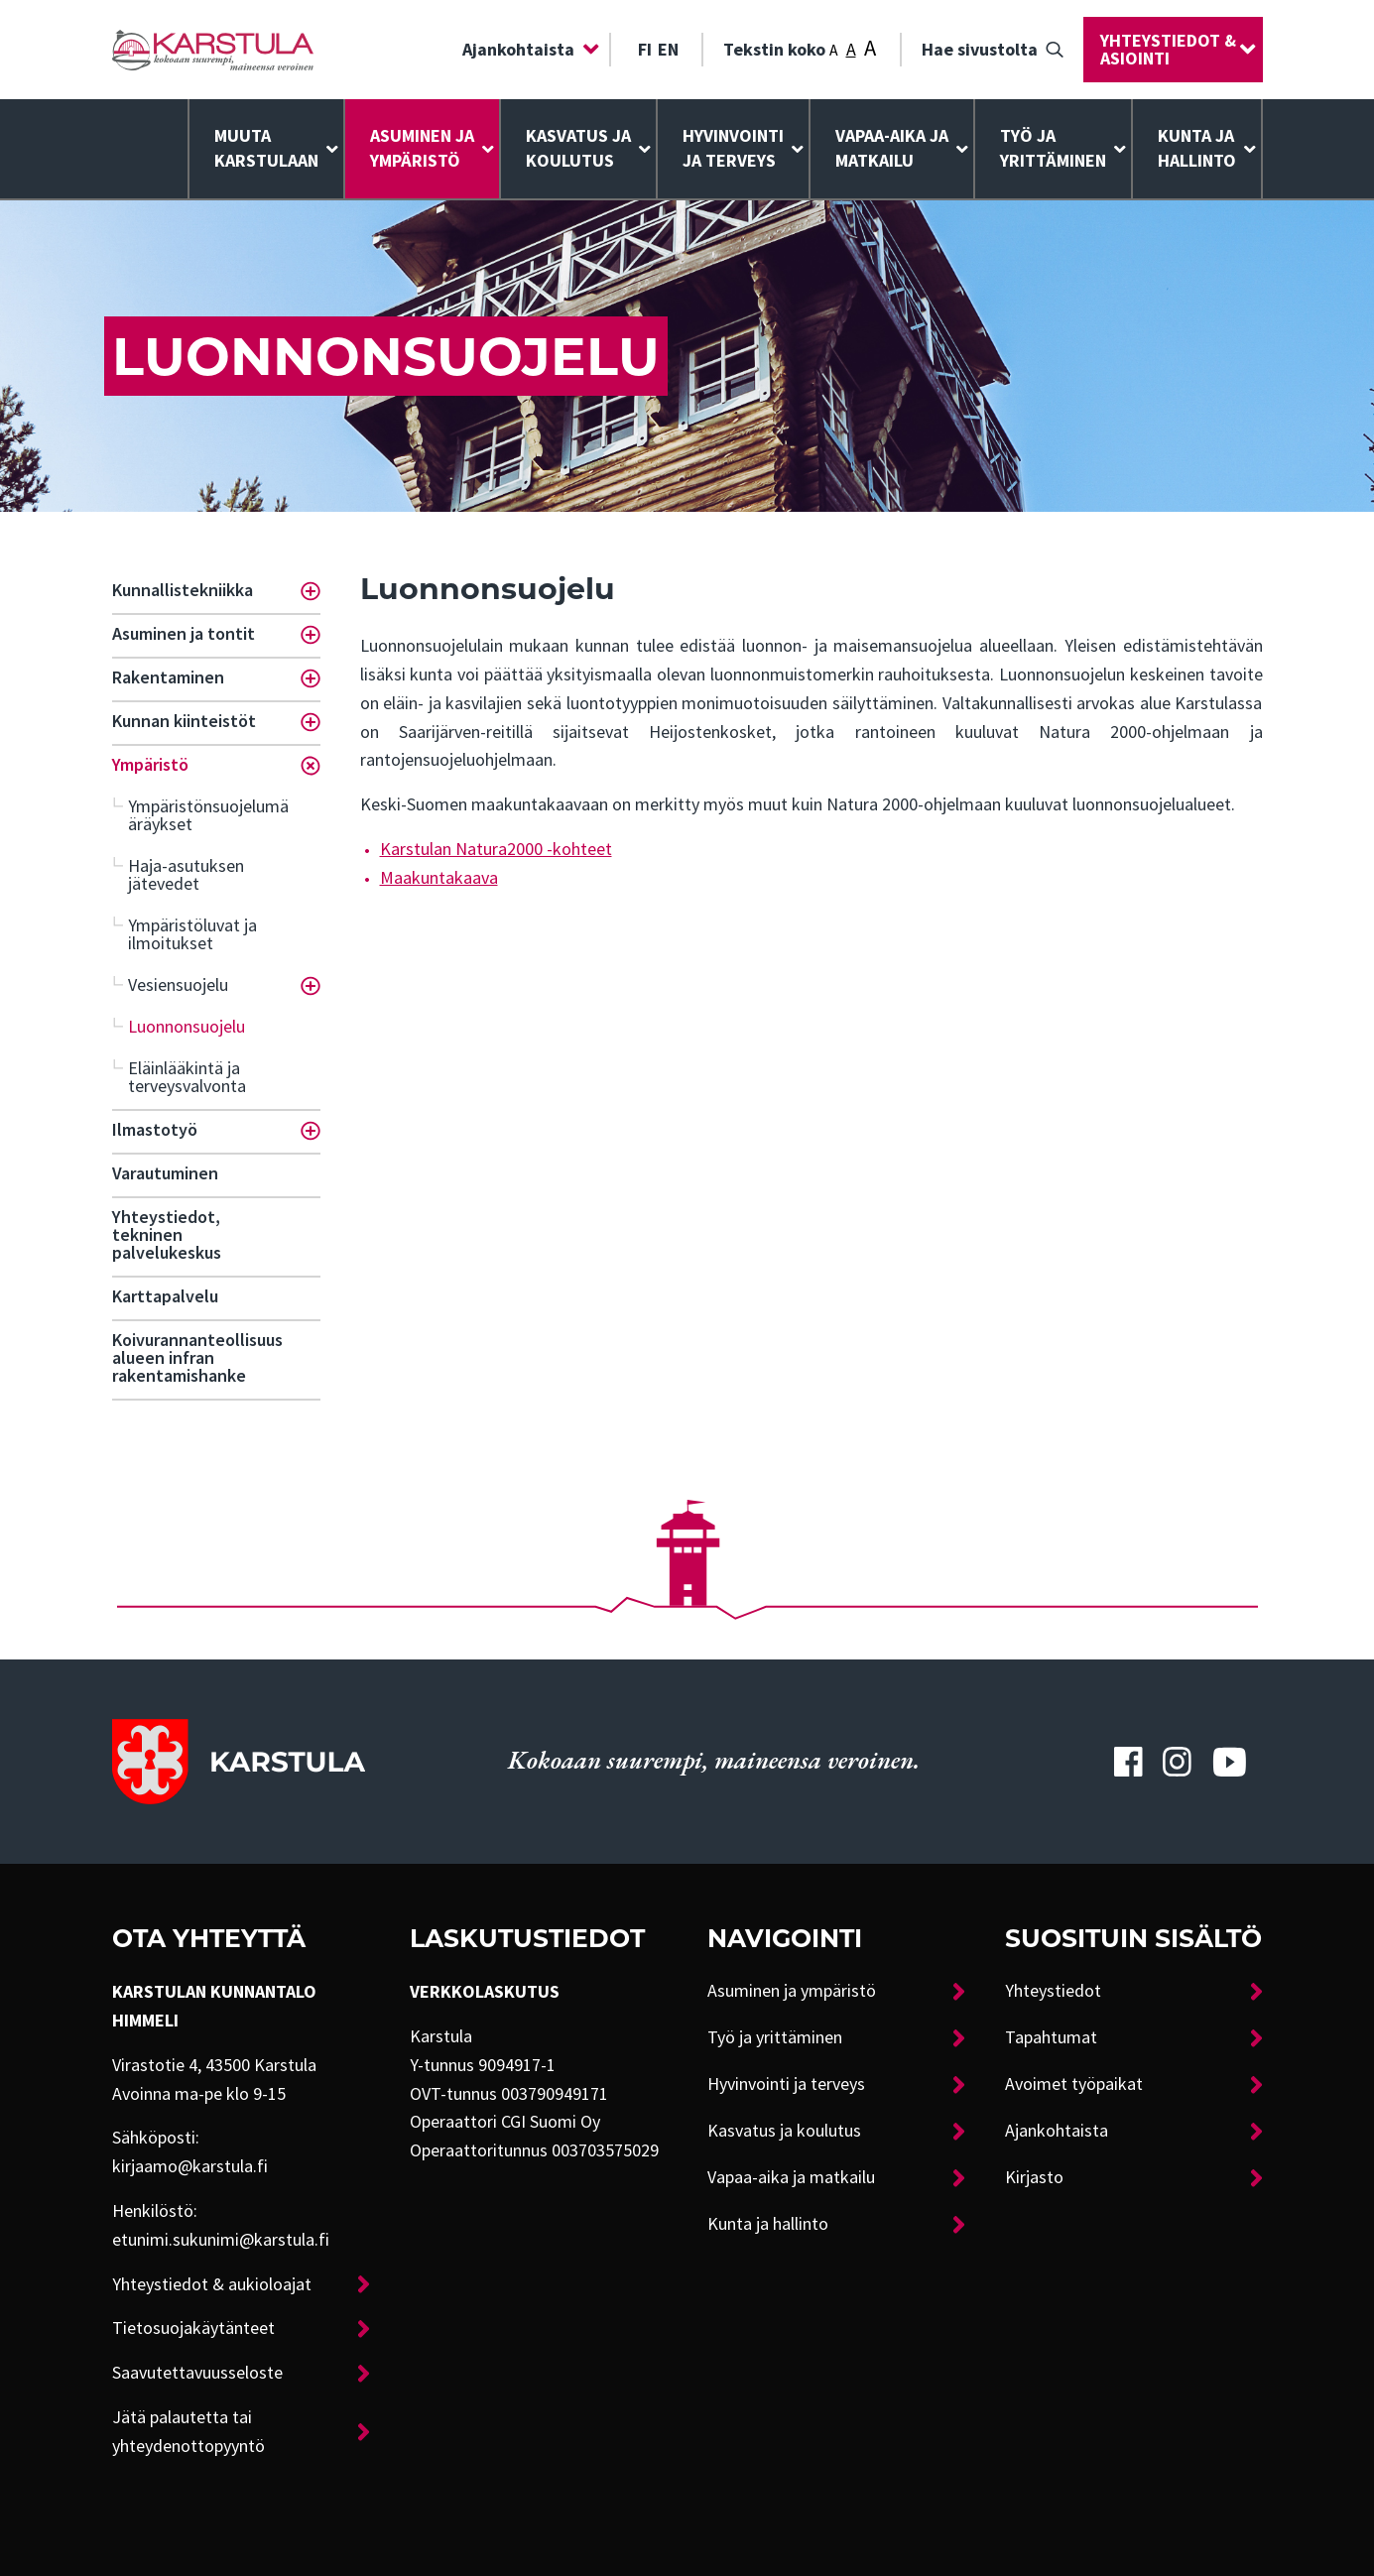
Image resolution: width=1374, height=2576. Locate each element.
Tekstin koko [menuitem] (799, 47)
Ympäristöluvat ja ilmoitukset (192, 934)
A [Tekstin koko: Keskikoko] (851, 50)
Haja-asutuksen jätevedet (186, 875)
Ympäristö (150, 765)
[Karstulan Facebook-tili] (1128, 1762)
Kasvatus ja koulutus (578, 148)
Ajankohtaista (518, 49)
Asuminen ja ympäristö (422, 148)
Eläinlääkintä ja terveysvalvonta (187, 1077)
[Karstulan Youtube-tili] (1229, 1762)
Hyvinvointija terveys (733, 148)
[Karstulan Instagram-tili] (1177, 1762)
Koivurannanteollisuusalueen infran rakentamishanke (197, 1358)
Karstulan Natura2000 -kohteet (496, 849)
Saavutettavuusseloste (197, 2373)
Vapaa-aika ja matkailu (891, 148)
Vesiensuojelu (178, 985)
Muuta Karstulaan (266, 148)
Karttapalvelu (165, 1296)
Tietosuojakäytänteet (193, 2328)
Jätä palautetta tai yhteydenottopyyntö (188, 2431)
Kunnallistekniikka (182, 590)
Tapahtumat (1051, 2037)
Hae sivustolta (980, 49)
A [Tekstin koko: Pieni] (833, 51)
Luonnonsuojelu (186, 1027)
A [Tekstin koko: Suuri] (870, 48)
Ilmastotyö (154, 1130)
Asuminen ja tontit (183, 634)
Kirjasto (1034, 2177)
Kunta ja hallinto (1197, 148)
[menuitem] (525, 49)
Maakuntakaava (439, 878)
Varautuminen (165, 1173)
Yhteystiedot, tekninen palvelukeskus (166, 1235)
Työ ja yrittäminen (1053, 148)
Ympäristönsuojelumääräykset (208, 815)
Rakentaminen (168, 677)
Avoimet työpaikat (1074, 2084)
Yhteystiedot (1053, 1991)
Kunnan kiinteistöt (184, 721)
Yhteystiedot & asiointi (1168, 49)
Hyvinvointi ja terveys (786, 2084)
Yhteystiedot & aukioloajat (212, 2284)
